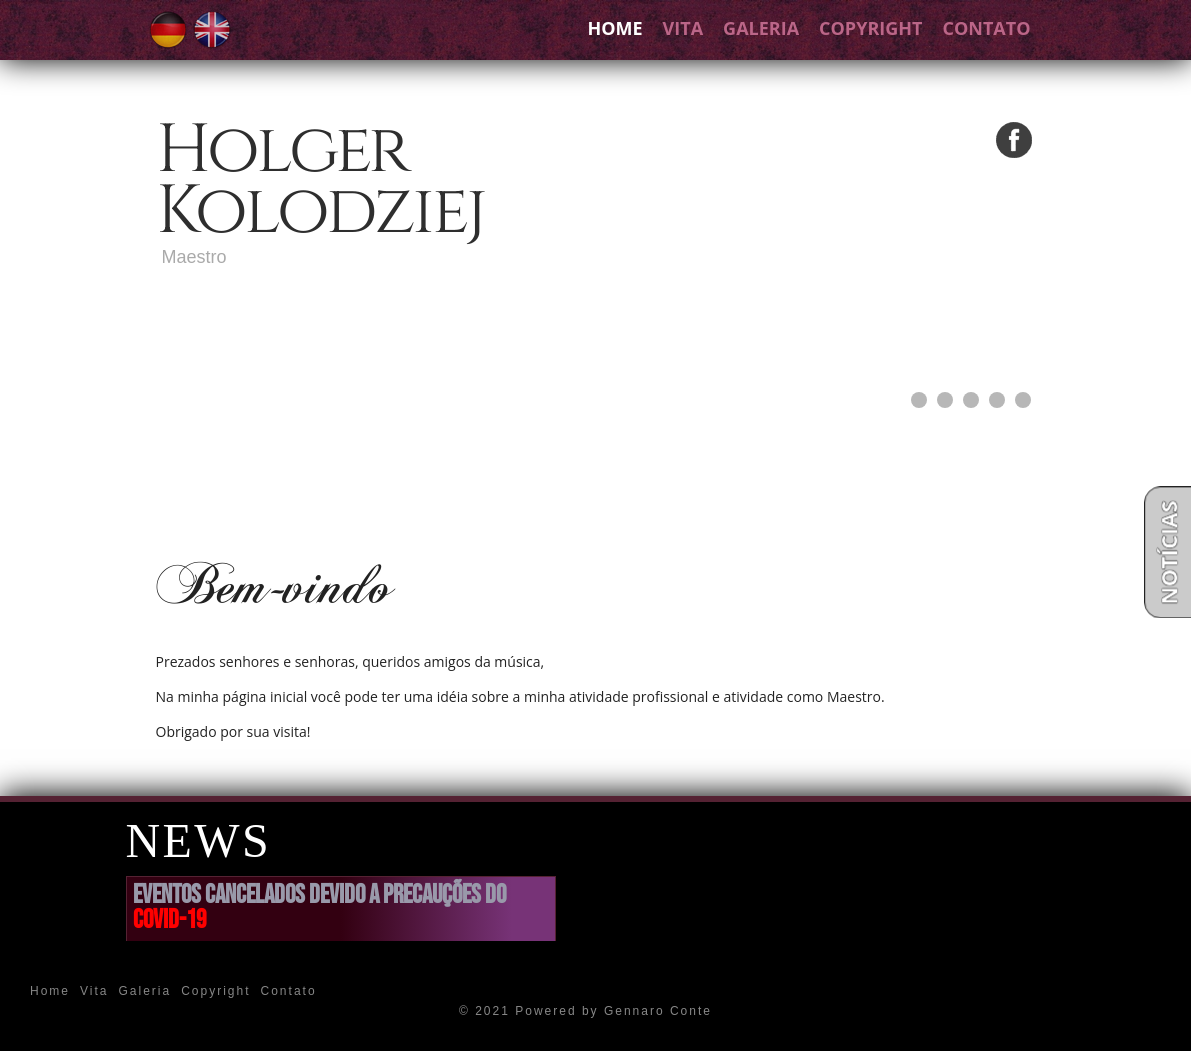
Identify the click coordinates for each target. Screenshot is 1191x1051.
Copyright (870, 28)
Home (614, 28)
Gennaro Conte (658, 1011)
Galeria (761, 28)
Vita (683, 28)
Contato (986, 28)
